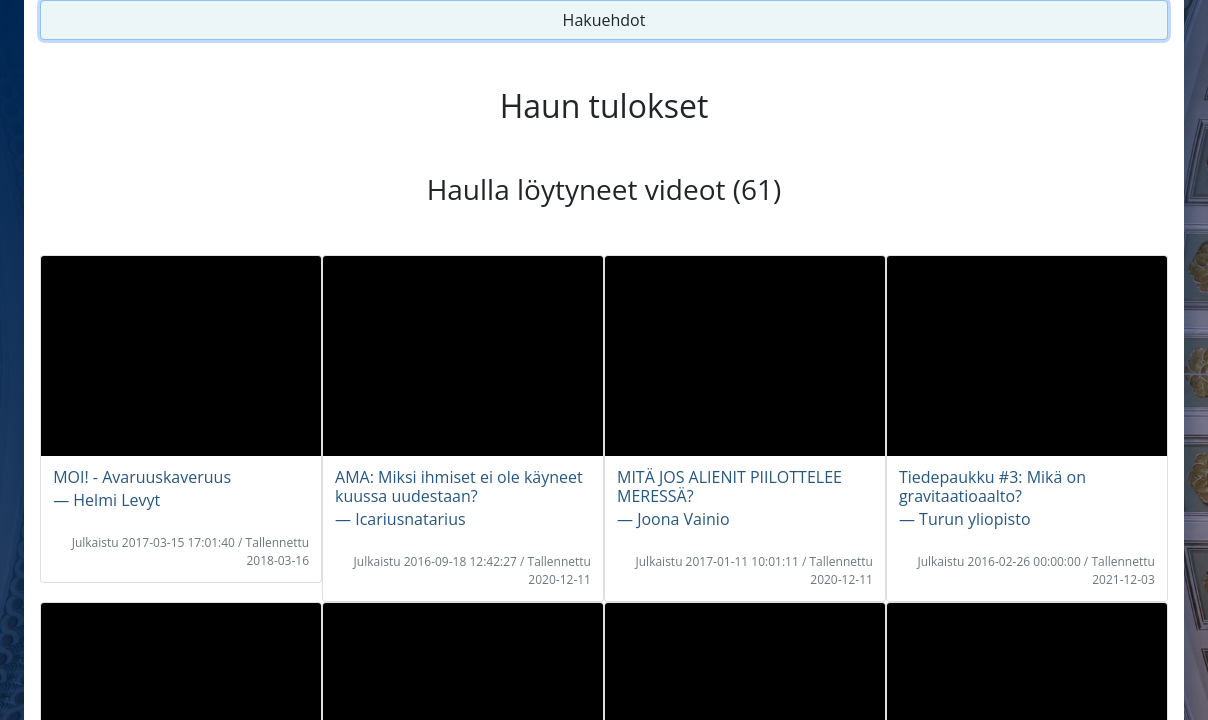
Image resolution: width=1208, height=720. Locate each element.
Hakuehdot (604, 20)
